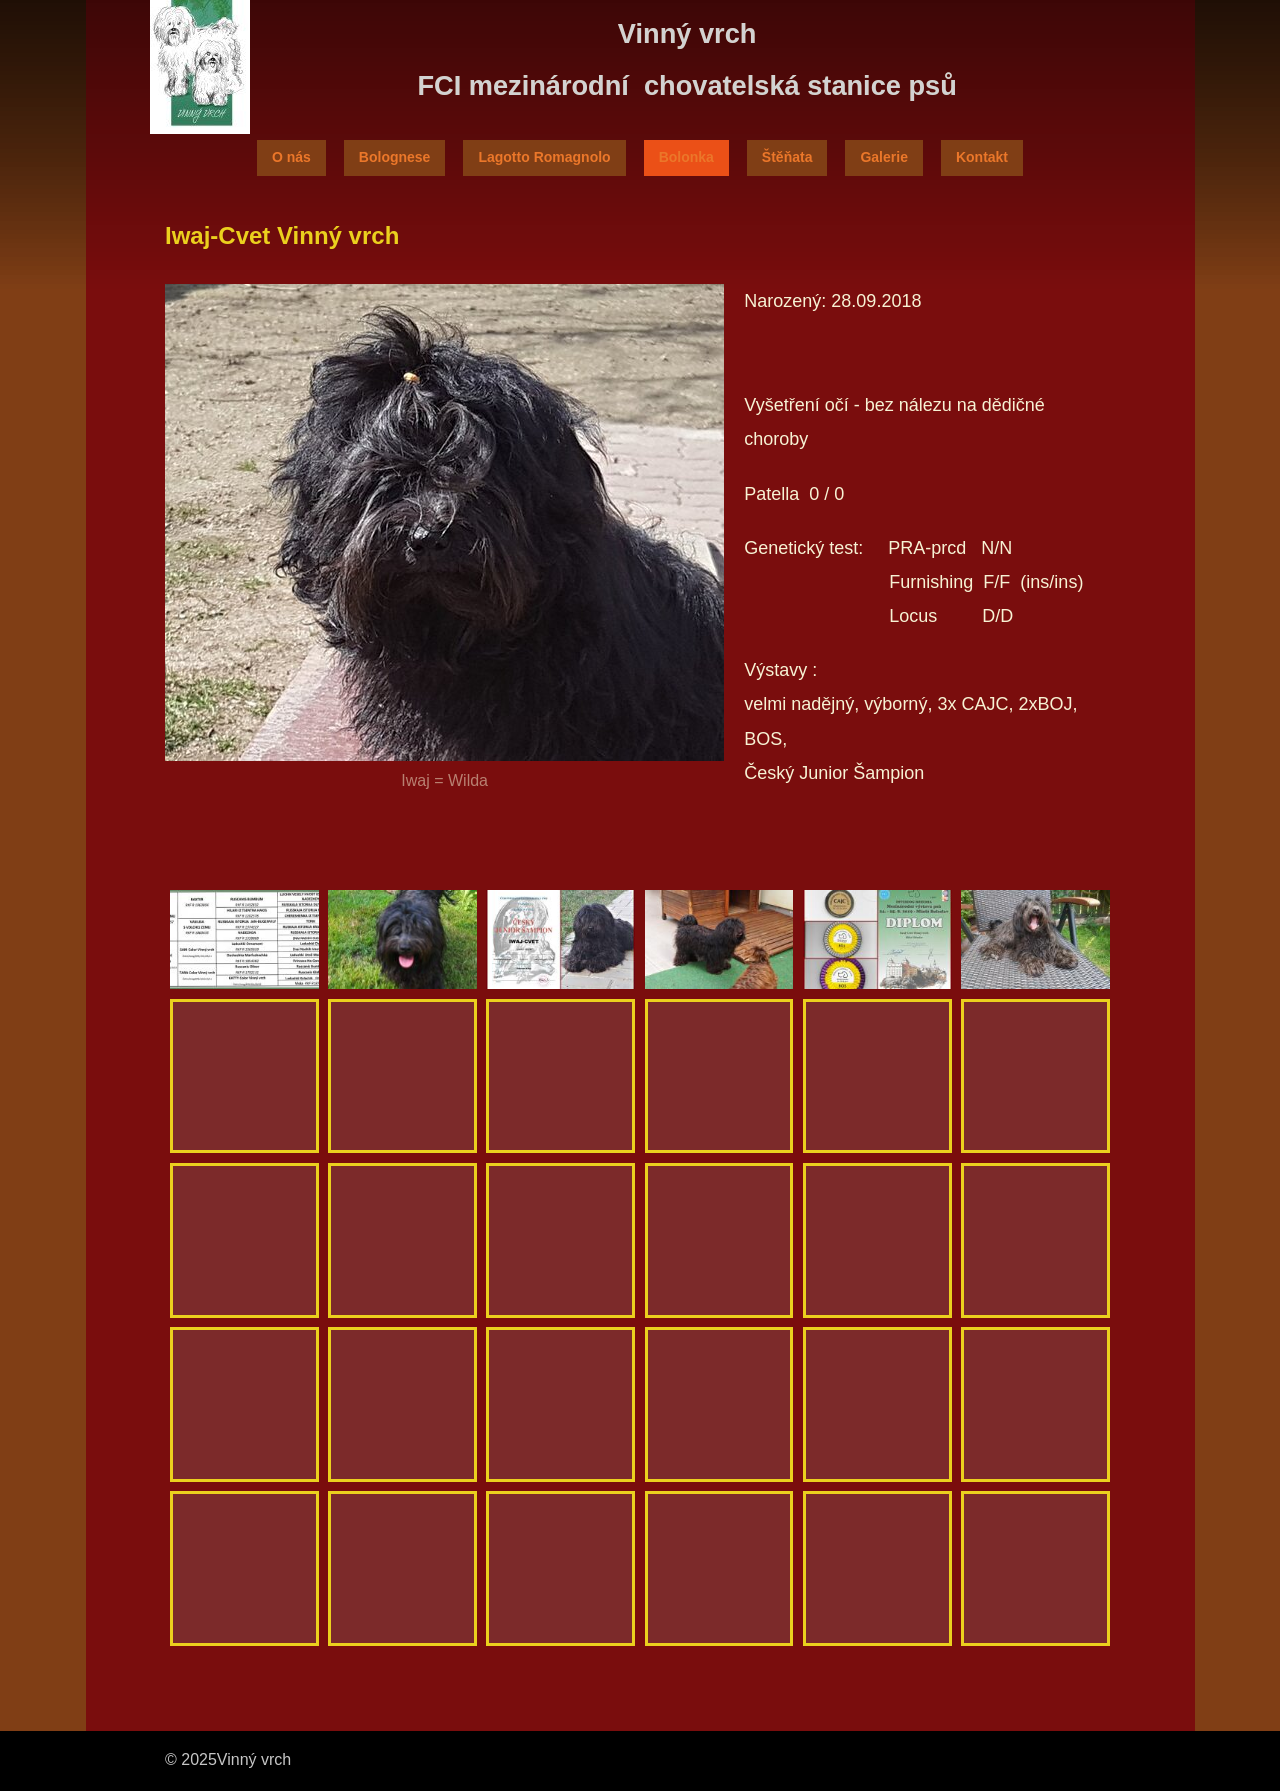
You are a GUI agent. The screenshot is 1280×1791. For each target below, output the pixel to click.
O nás (291, 157)
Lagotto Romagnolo (544, 157)
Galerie (883, 157)
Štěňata (787, 157)
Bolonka (686, 157)
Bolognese (395, 157)
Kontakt (982, 157)
